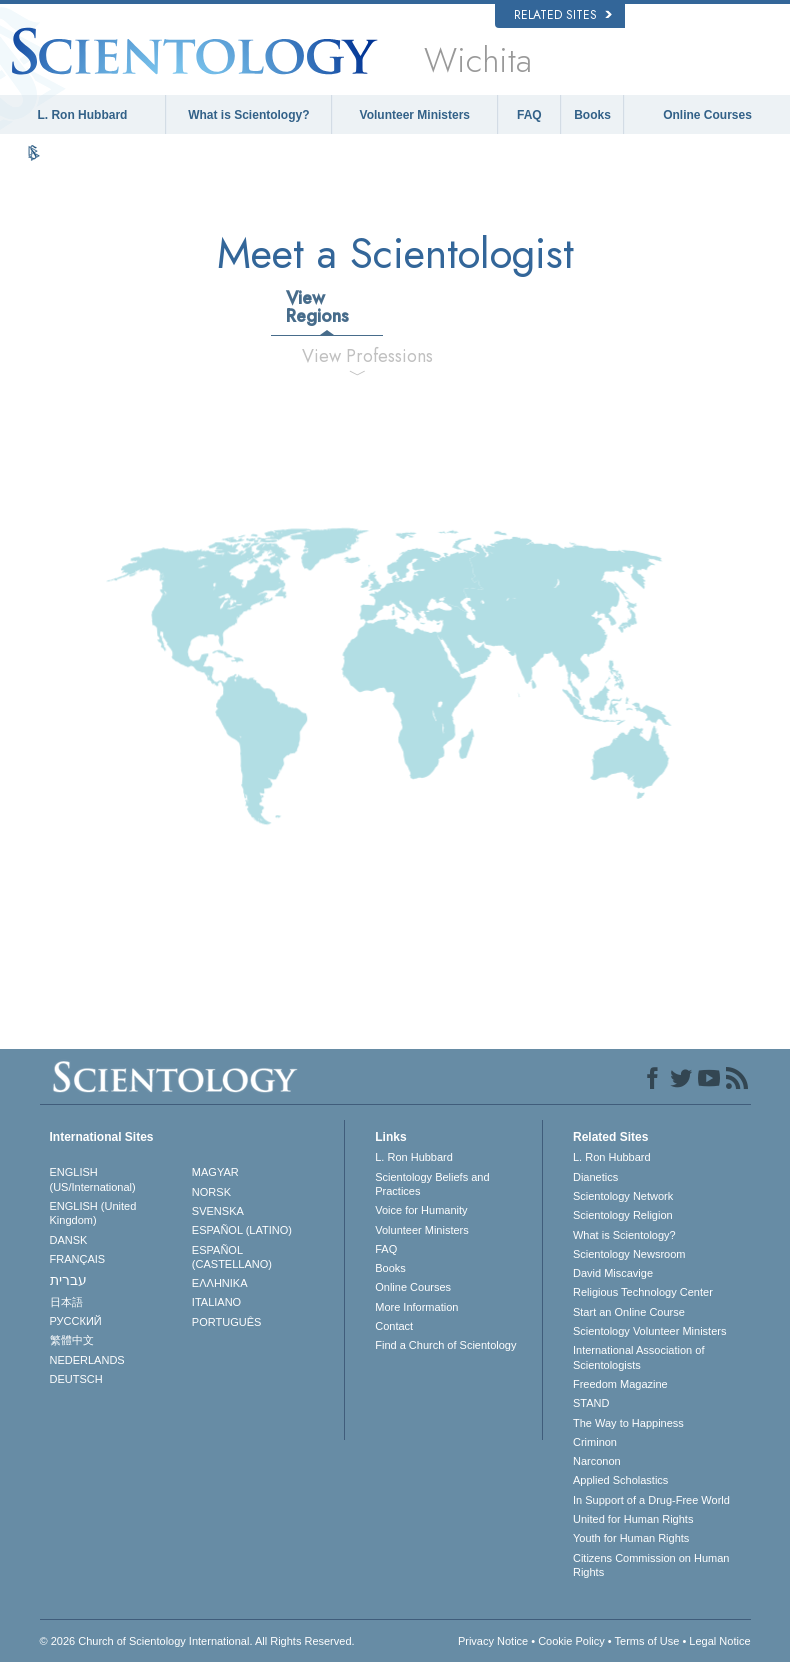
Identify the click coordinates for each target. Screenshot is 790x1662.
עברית (68, 1280)
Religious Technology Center (643, 1292)
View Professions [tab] (365, 356)
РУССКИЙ (76, 1321)
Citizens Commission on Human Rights (651, 1565)
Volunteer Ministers (415, 115)
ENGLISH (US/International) (93, 1179)
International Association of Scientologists (638, 1357)
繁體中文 (72, 1340)
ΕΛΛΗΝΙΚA (220, 1283)
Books (592, 115)
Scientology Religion (623, 1215)
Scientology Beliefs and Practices (432, 1184)
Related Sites (563, 15)
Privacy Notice (493, 1641)
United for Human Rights (633, 1519)
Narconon (597, 1461)
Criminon (595, 1442)
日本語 (66, 1302)
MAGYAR (215, 1172)
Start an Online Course (629, 1312)
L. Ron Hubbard (82, 115)
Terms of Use (647, 1641)
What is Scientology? (248, 115)
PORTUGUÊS (226, 1322)
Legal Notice (719, 1641)
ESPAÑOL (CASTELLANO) (232, 1257)
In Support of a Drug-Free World (651, 1500)
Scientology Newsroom (629, 1254)
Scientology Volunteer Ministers (649, 1331)
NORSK (211, 1192)
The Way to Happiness (628, 1423)
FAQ (529, 115)
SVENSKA (218, 1211)
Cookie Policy (571, 1641)
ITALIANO (216, 1302)
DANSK (69, 1240)
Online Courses (707, 115)
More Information (416, 1307)
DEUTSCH (76, 1379)
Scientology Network (623, 1196)
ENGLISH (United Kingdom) (93, 1213)
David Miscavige (613, 1273)
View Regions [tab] (317, 307)
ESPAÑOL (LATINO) (242, 1230)
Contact (394, 1326)
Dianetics (595, 1177)
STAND (591, 1403)
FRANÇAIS (78, 1259)
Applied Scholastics (620, 1480)
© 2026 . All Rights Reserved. (197, 1641)
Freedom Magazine (620, 1384)
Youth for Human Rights (631, 1538)
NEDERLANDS (87, 1360)
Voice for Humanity (421, 1210)
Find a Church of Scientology (445, 1345)
